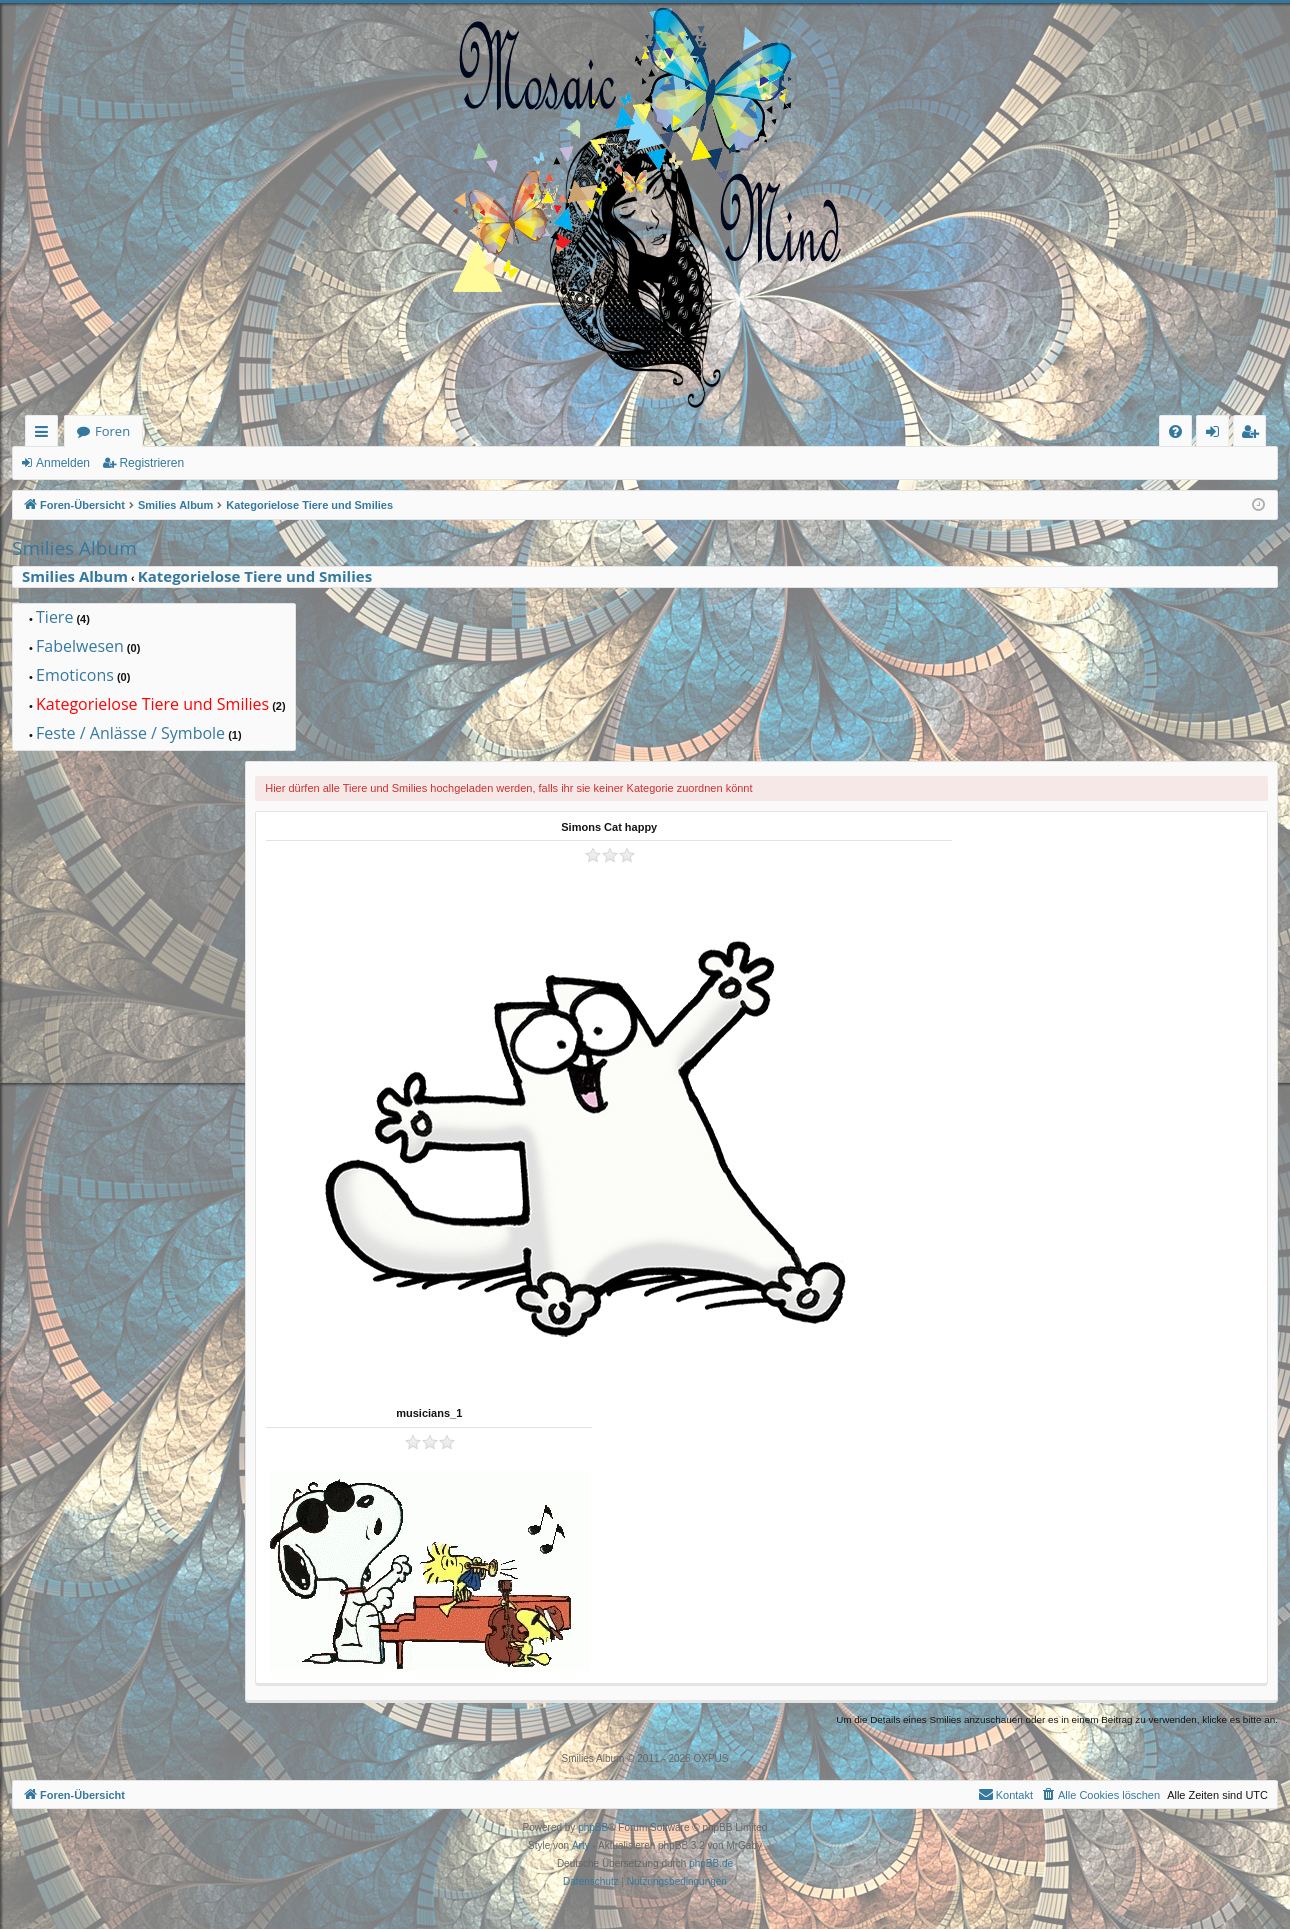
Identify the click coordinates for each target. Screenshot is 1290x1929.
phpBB (593, 1827)
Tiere (54, 618)
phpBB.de (711, 1863)
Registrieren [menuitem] (1254, 434)
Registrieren (151, 463)
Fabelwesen (80, 647)
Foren (112, 431)
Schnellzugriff (45, 434)
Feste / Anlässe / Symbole (130, 734)
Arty (581, 1845)
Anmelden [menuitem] (1218, 434)
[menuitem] (1175, 431)
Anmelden (63, 463)
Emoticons (75, 676)
